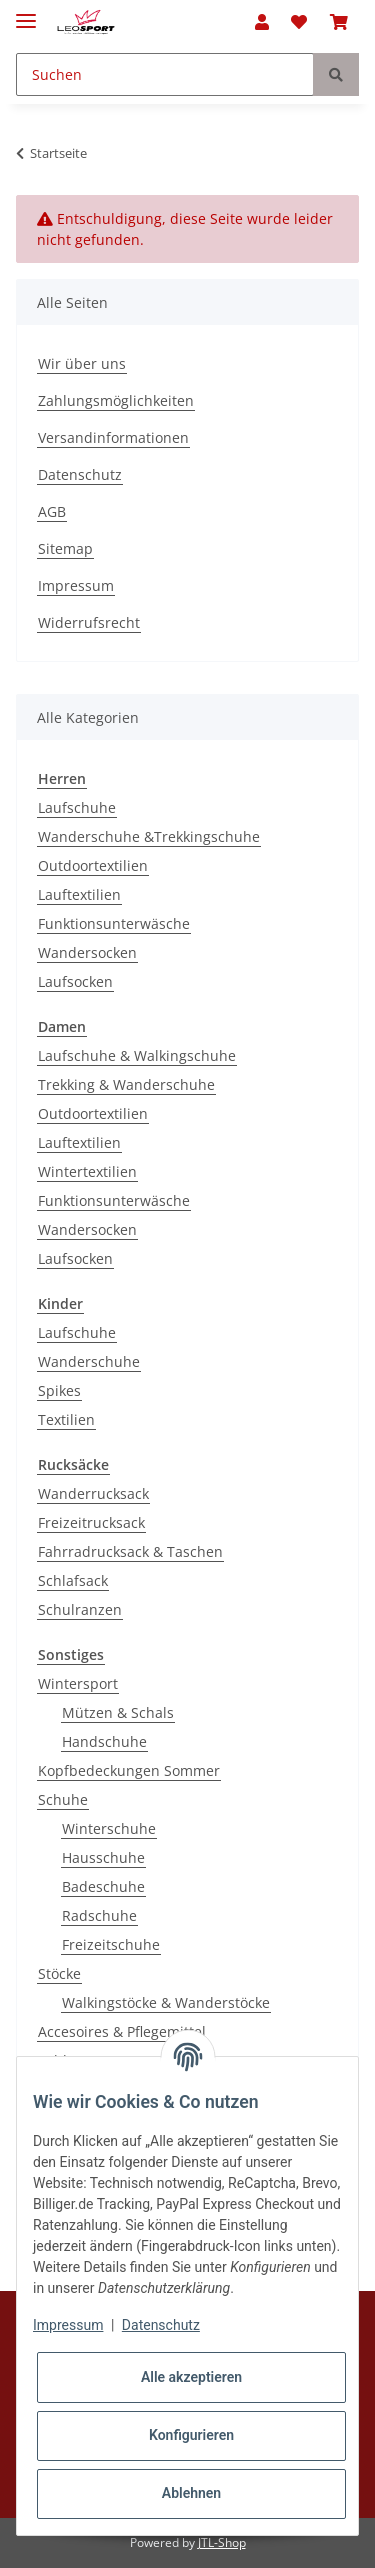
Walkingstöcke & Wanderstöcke (166, 2002)
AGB (52, 511)
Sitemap (65, 548)
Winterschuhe (109, 1828)
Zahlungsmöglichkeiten (116, 400)
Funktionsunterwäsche (114, 923)
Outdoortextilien (93, 865)
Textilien (66, 1419)
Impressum (76, 585)
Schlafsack (73, 1580)
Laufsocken (75, 981)
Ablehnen (191, 2493)
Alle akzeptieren (191, 2377)
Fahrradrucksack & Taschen (130, 1551)
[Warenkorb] (339, 22)
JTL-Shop (222, 2542)
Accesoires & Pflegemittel (122, 2031)
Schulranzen (80, 1609)
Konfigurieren (191, 2435)
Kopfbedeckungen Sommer (129, 1770)
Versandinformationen (113, 437)
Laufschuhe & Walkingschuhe (137, 1055)
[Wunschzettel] (299, 22)
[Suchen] (165, 74)
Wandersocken (87, 952)
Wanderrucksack (93, 1493)
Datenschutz (80, 474)
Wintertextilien (87, 1171)
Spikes (59, 1390)
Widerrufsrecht (89, 622)
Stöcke (59, 1973)
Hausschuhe (103, 1857)
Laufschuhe (77, 807)
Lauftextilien (79, 894)
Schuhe (63, 1799)
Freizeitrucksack (91, 1522)
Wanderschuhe (89, 1361)
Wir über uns (82, 363)
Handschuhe (104, 1741)
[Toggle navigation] (26, 12)
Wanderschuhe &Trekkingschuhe (149, 836)
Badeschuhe (103, 1886)
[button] (262, 22)
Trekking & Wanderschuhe (126, 1084)
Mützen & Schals (118, 1712)
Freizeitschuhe (111, 1944)
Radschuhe (99, 1915)
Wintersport (78, 1683)
